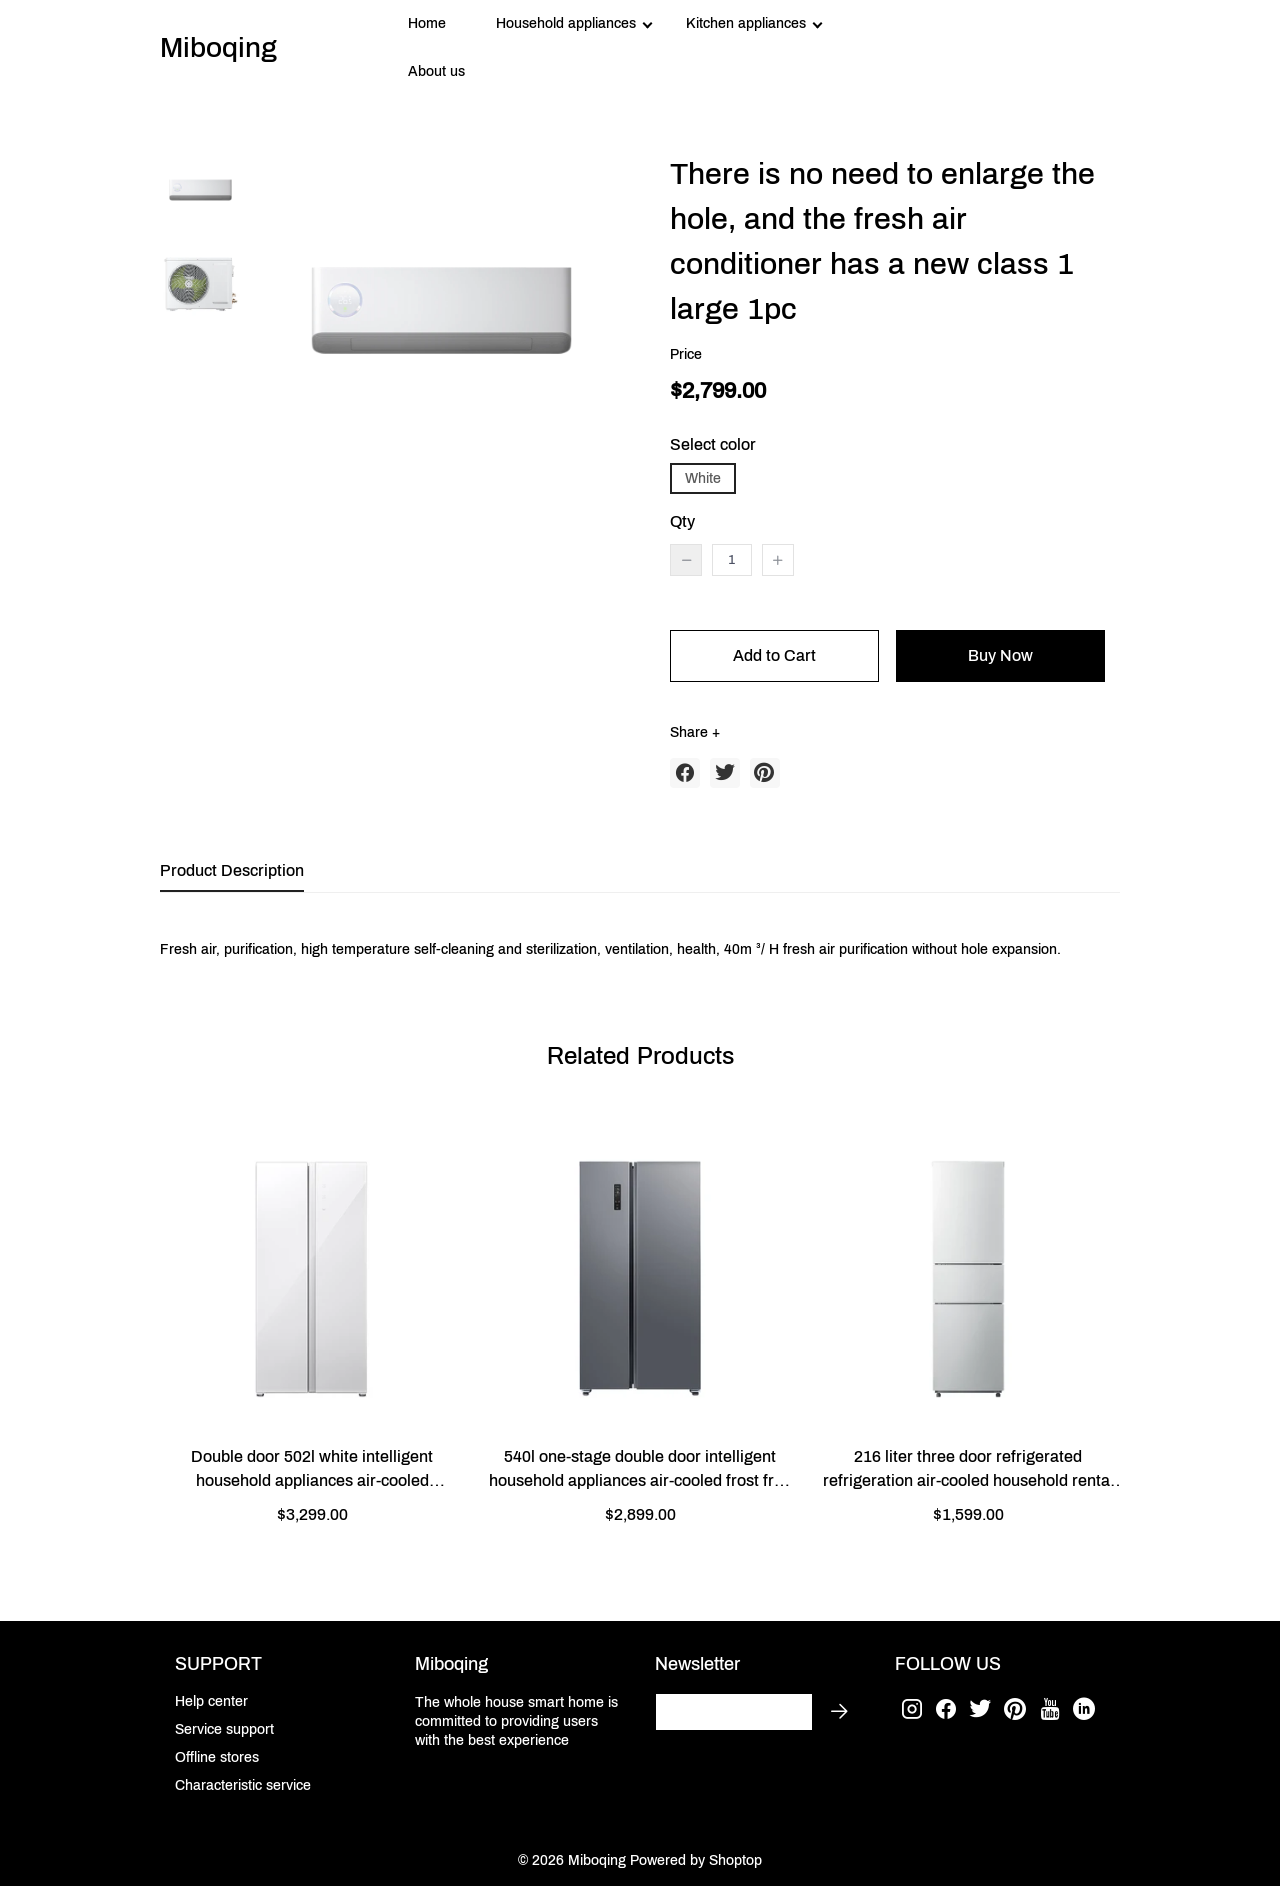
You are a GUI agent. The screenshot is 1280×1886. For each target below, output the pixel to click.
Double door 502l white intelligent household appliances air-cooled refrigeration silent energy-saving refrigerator (312, 1470)
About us (436, 71)
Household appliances (566, 23)
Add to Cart (774, 655)
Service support (224, 1729)
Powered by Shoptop (696, 1860)
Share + (695, 732)
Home (427, 23)
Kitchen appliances (746, 23)
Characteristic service (243, 1785)
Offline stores (217, 1757)
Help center (211, 1701)
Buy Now (1000, 655)
